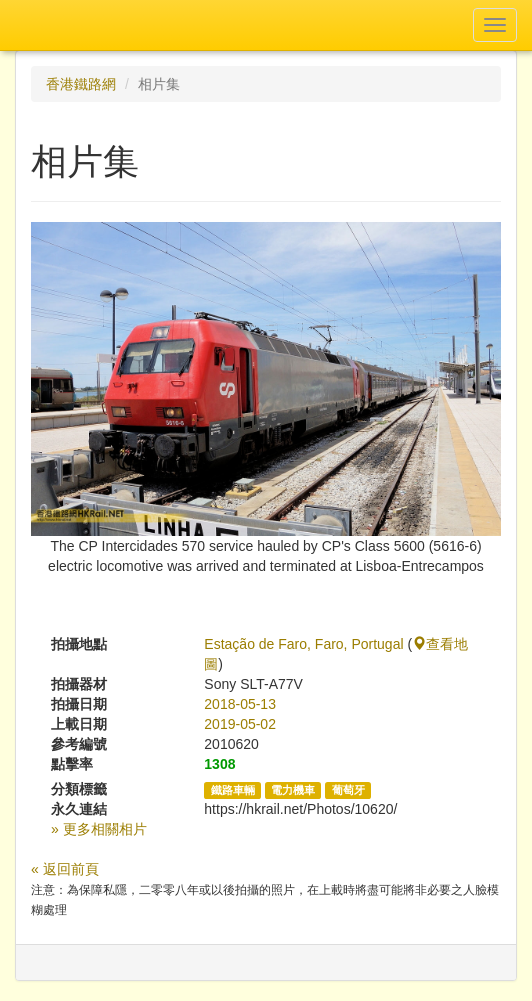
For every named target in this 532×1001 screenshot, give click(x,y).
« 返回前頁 (65, 869)
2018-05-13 (240, 704)
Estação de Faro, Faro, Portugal (303, 644)
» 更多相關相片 (99, 829)
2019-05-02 (240, 724)
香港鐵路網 (81, 84)
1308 (219, 764)
